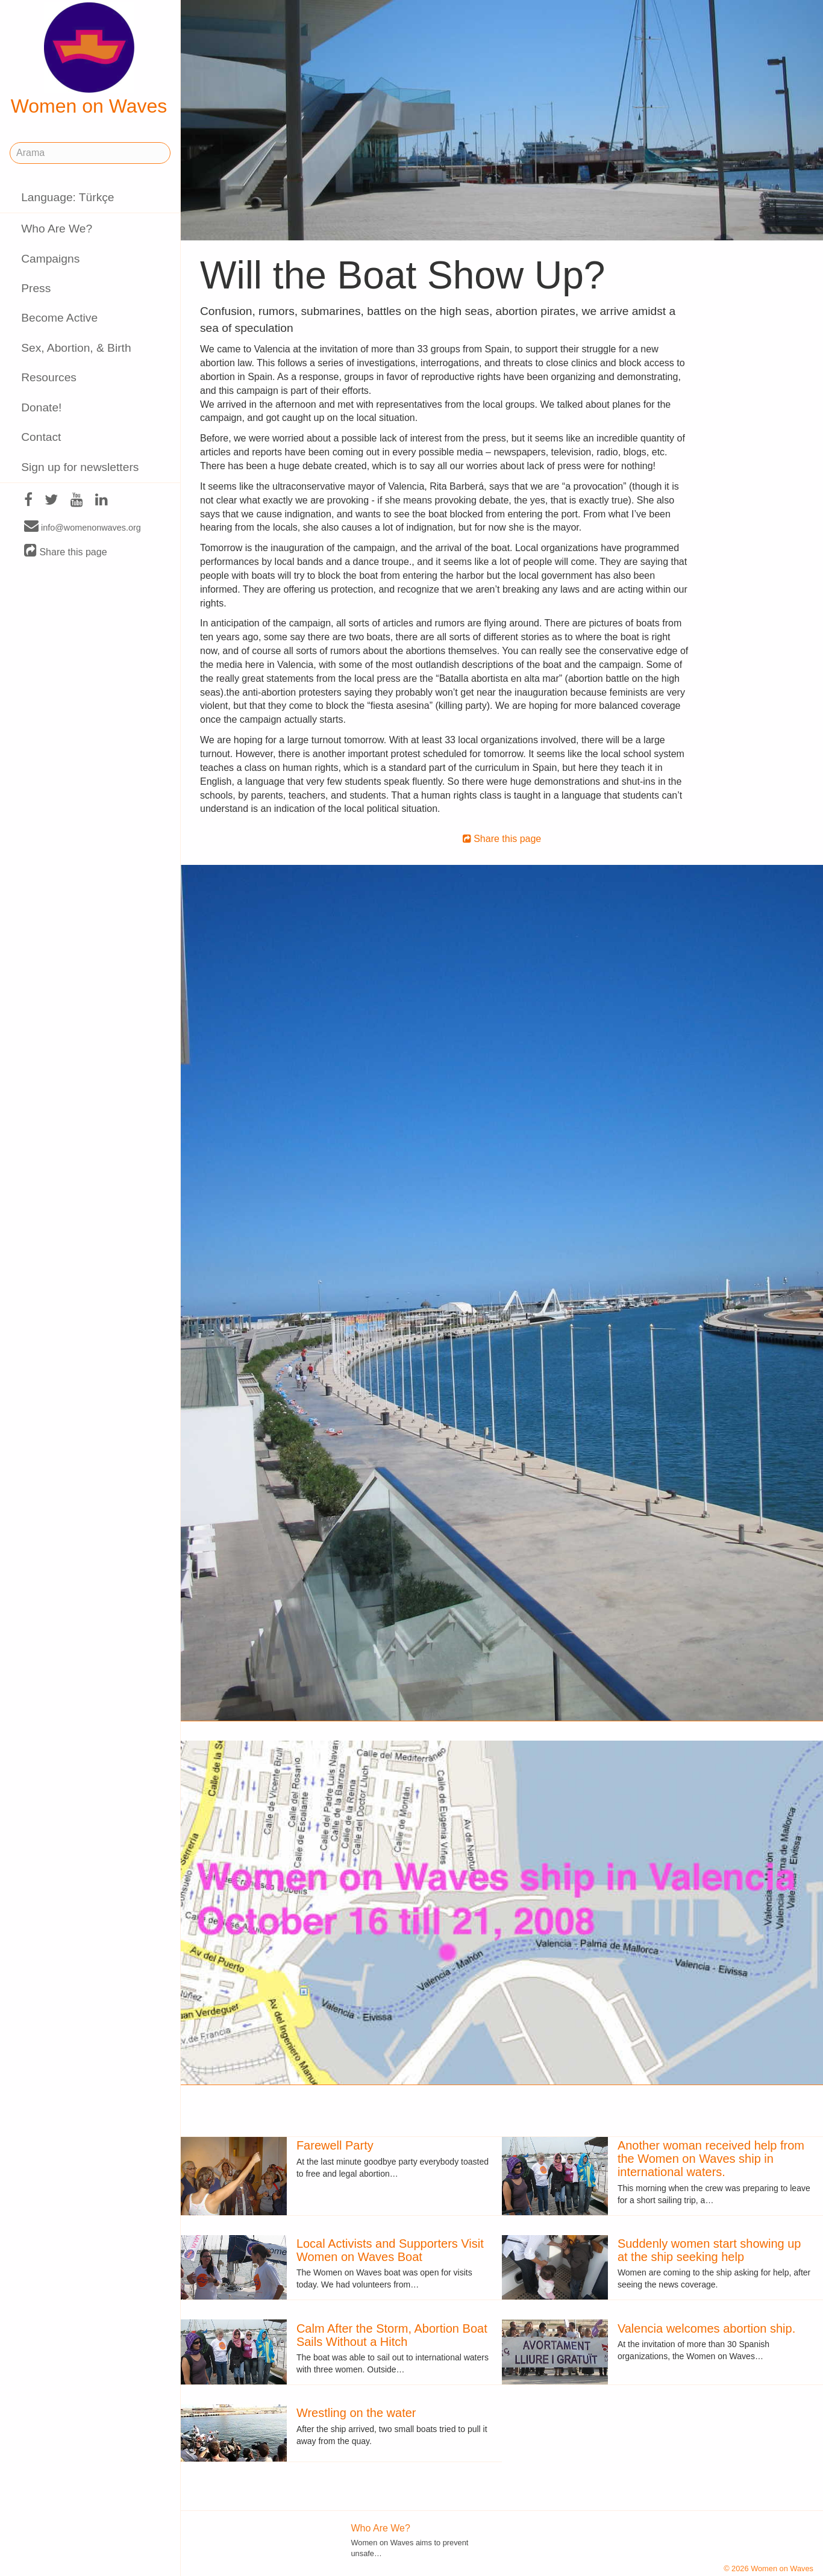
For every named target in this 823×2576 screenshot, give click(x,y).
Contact (41, 437)
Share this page (65, 551)
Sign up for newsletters (80, 467)
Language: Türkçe (67, 197)
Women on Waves (89, 59)
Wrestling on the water (356, 2412)
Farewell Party (335, 2145)
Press (36, 288)
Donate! (41, 407)
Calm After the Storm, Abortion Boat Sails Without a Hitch (391, 2335)
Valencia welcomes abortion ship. (706, 2328)
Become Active (59, 317)
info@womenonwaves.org (82, 527)
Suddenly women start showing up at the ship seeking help (709, 2250)
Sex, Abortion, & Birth (76, 347)
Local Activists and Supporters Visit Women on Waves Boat (390, 2250)
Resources (49, 377)
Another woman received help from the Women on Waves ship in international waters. (711, 2158)
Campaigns (50, 258)
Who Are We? (56, 228)
